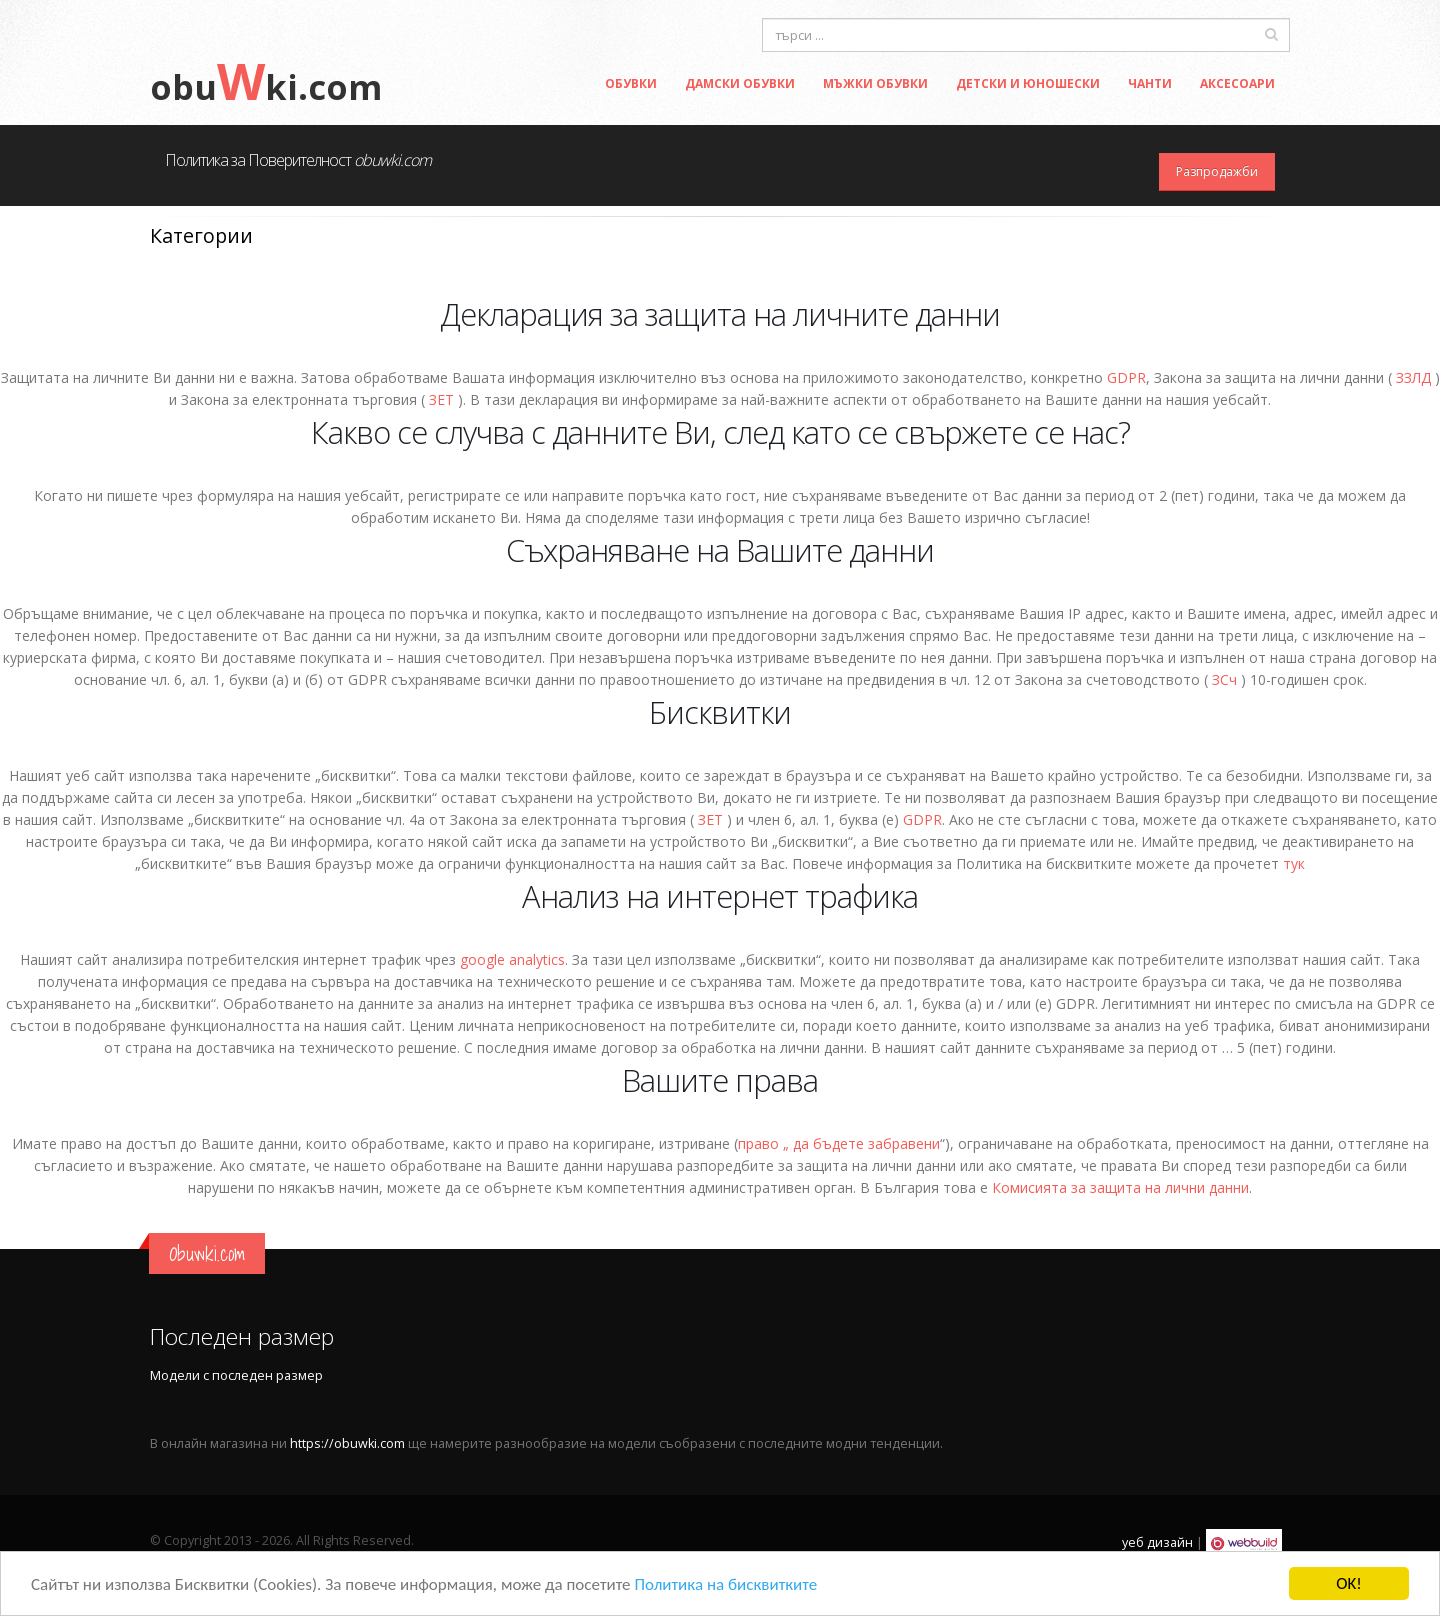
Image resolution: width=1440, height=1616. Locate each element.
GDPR (1126, 377)
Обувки (631, 83)
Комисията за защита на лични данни (1120, 1187)
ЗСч (1224, 679)
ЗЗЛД (1413, 377)
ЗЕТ (441, 399)
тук (1294, 863)
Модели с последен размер (236, 1375)
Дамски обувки (740, 83)
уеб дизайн (1157, 1542)
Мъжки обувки (875, 83)
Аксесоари (1237, 83)
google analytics (512, 959)
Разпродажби (1217, 171)
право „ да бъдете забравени (839, 1143)
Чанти (1150, 83)
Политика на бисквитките (725, 1584)
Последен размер (242, 1336)
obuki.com (266, 87)
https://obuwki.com (347, 1443)
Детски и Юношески (1028, 83)
